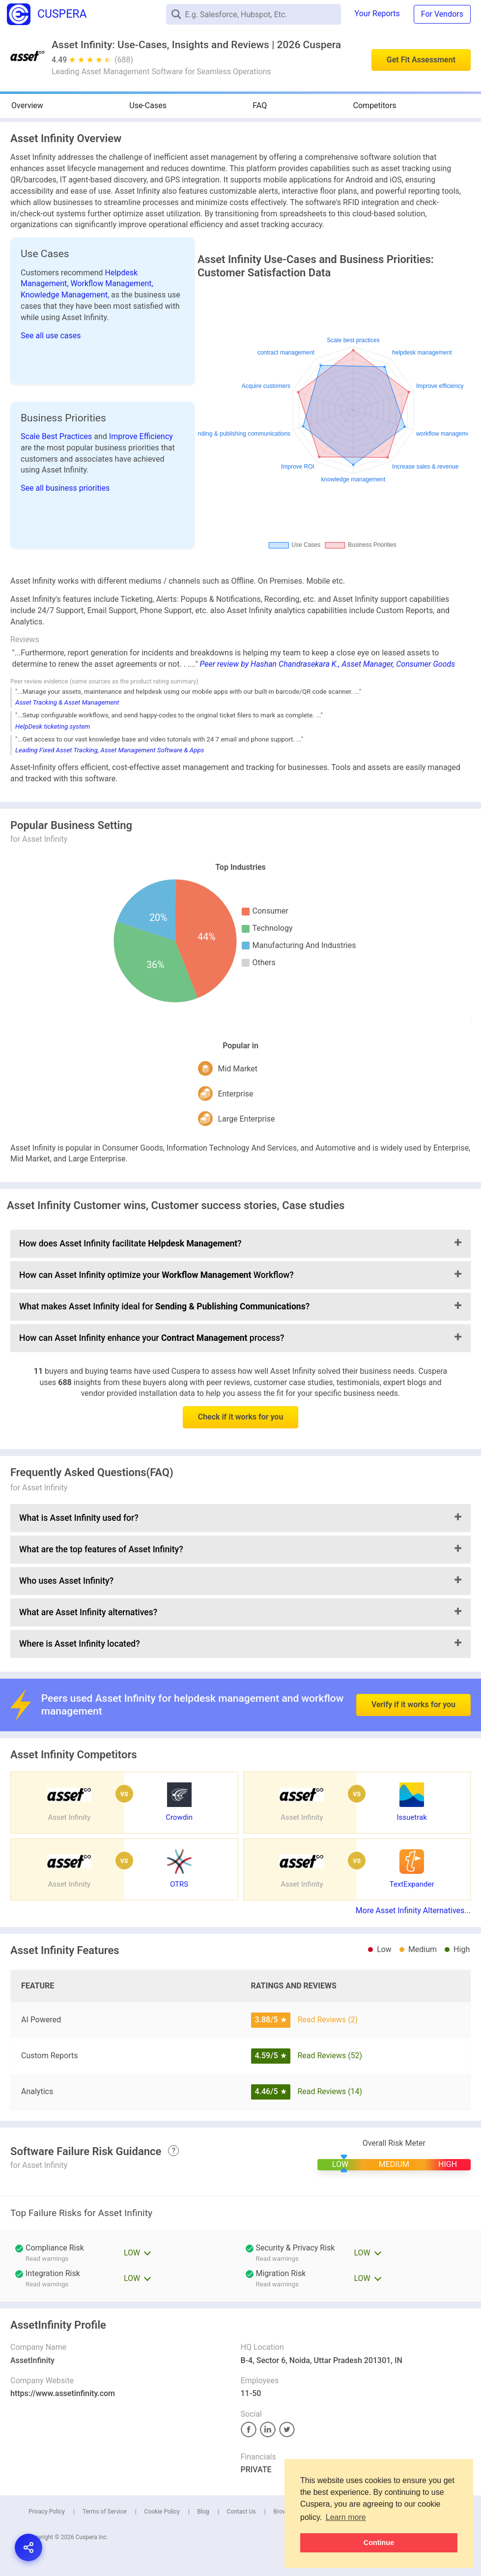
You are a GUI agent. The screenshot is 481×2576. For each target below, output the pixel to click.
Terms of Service (105, 2511)
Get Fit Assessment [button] (421, 59)
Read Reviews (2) (327, 2019)
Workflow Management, (111, 283)
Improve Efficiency (141, 436)
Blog (203, 2511)
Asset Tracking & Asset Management (67, 702)
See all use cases (51, 335)
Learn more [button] (346, 2517)
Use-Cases (148, 105)
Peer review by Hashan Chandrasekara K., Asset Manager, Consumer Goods (327, 664)
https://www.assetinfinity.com (62, 2393)
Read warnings (277, 2258)
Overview (27, 105)
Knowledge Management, (66, 294)
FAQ (260, 105)
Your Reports (377, 13)
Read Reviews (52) (329, 2055)
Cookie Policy (162, 2511)
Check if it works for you (240, 1416)
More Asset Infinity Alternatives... (413, 1910)
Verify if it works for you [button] (413, 1678)
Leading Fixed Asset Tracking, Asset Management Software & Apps (109, 750)
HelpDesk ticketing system (52, 726)
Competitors (374, 105)
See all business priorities (65, 488)
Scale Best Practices (57, 436)
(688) (123, 59)
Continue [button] (379, 2542)
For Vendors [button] (442, 14)
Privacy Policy (46, 2511)
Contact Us (241, 2511)
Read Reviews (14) (329, 2091)
